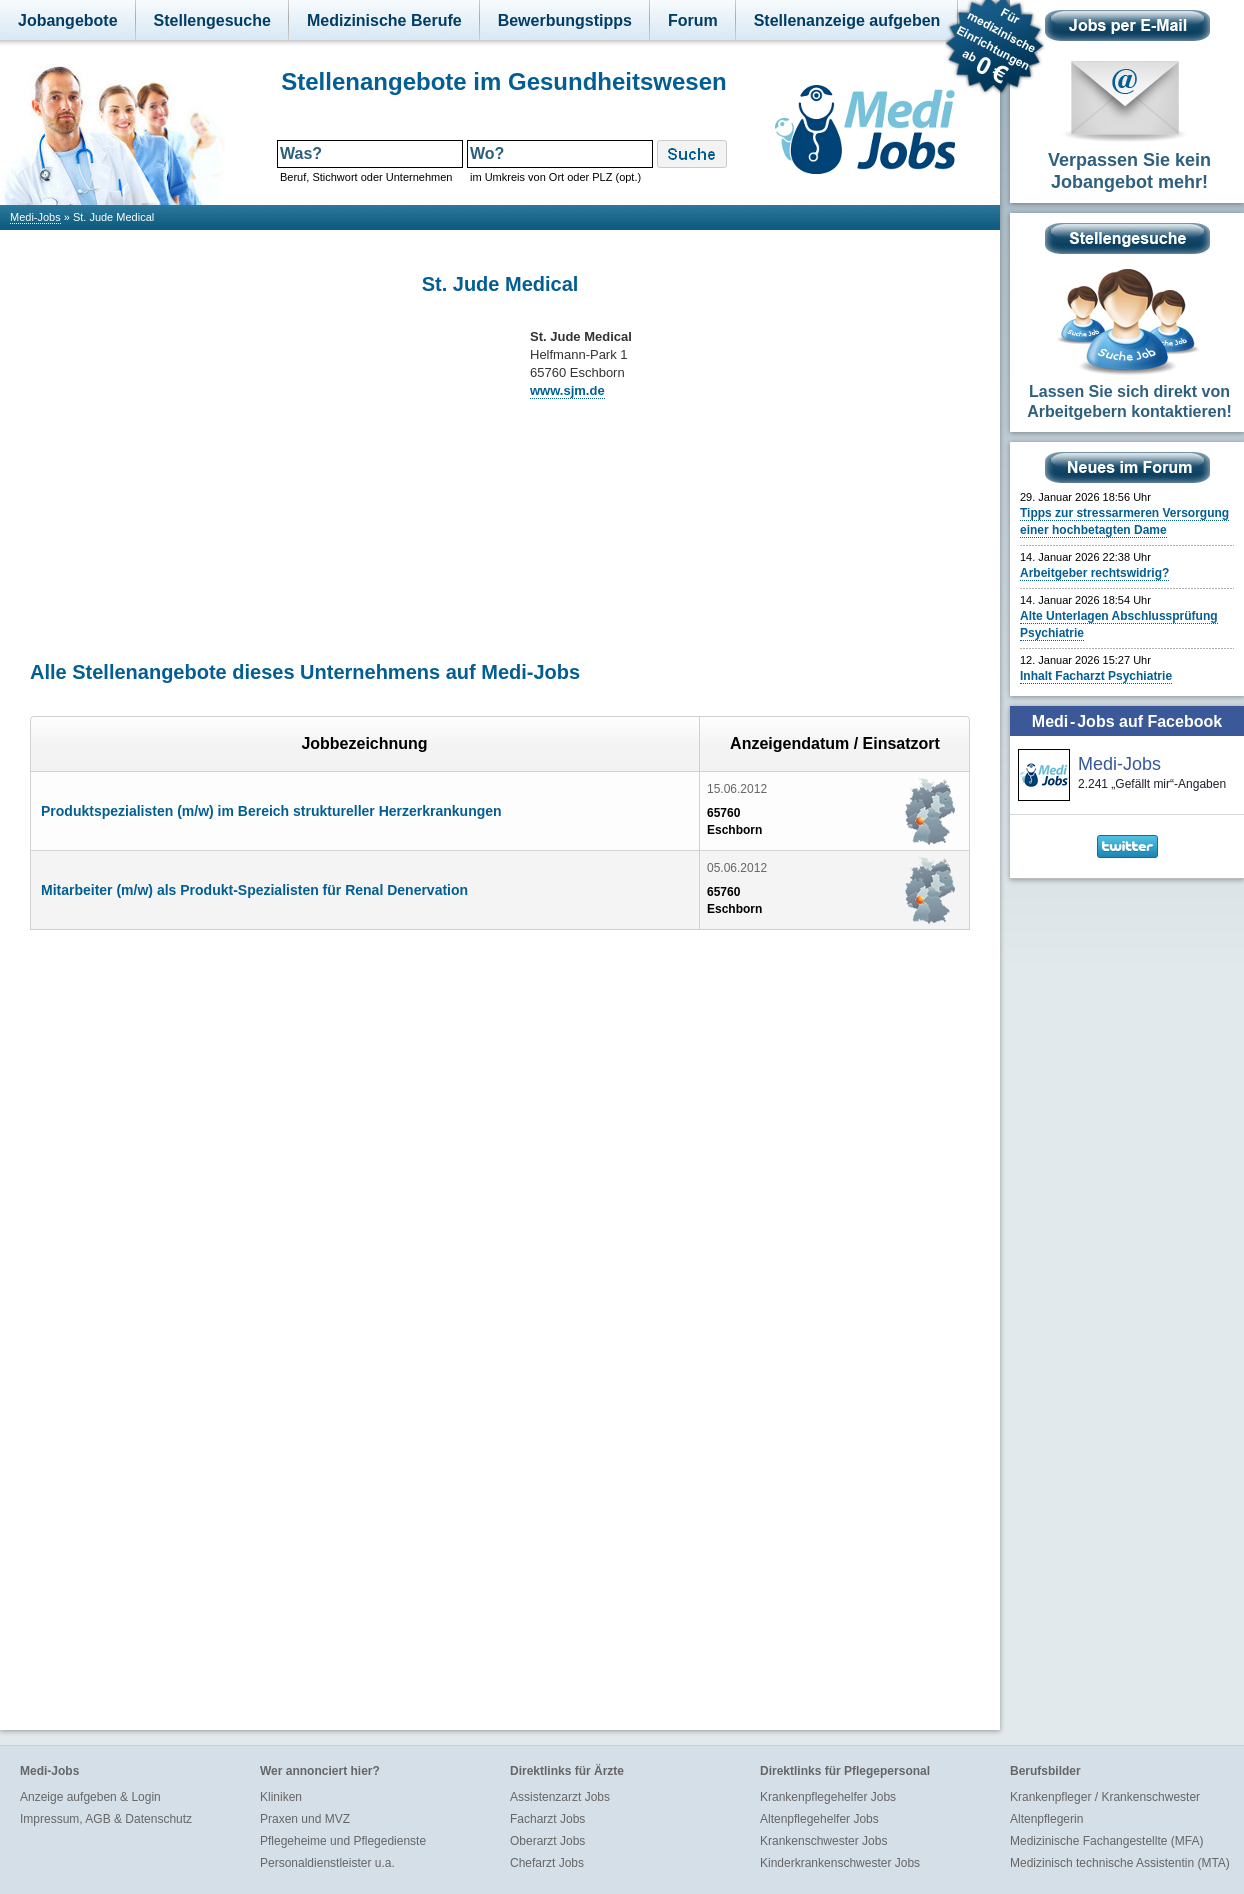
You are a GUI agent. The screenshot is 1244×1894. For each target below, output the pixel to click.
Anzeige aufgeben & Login (90, 1797)
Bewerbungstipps (565, 20)
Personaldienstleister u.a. (327, 1863)
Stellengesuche (212, 20)
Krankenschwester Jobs (823, 1841)
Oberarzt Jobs (547, 1841)
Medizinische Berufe (384, 20)
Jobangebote (68, 20)
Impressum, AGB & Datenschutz (106, 1819)
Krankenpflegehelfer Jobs (828, 1797)
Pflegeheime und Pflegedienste (343, 1841)
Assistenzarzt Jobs (560, 1797)
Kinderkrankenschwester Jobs (840, 1863)
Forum (693, 20)
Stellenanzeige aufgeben (847, 20)
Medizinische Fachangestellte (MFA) (1106, 1841)
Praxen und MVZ (305, 1819)
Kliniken (281, 1797)
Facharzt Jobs (547, 1819)
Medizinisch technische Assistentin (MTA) (1120, 1863)
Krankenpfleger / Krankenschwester (1105, 1797)
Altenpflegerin (1046, 1819)
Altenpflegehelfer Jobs (819, 1819)
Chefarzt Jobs (547, 1863)
